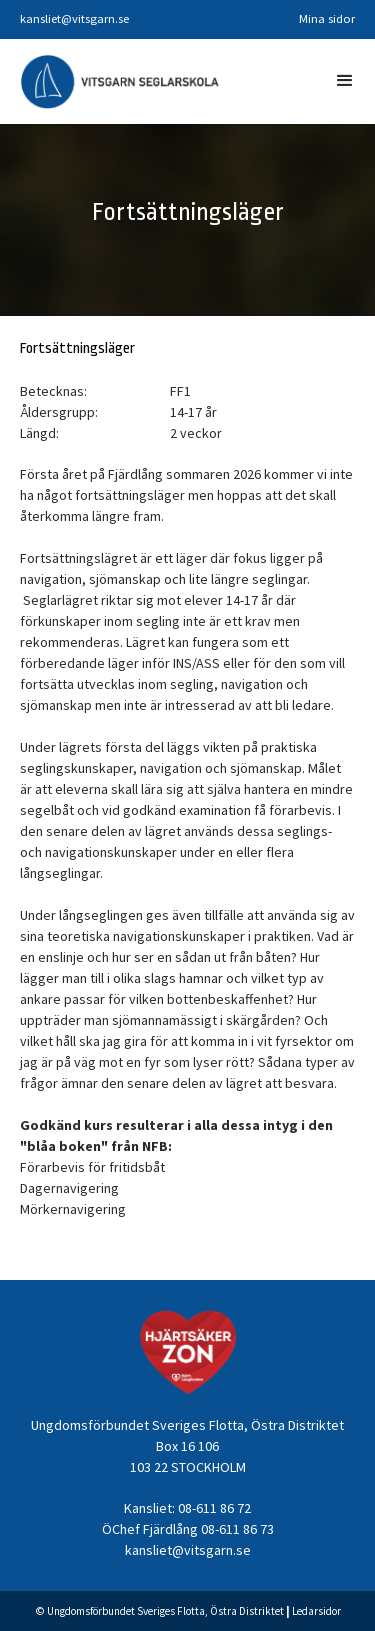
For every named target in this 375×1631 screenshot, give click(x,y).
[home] (120, 81)
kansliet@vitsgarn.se (74, 18)
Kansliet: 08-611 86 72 (187, 1508)
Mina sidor (327, 18)
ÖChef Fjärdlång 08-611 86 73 (188, 1529)
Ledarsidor (316, 1611)
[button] (345, 81)
